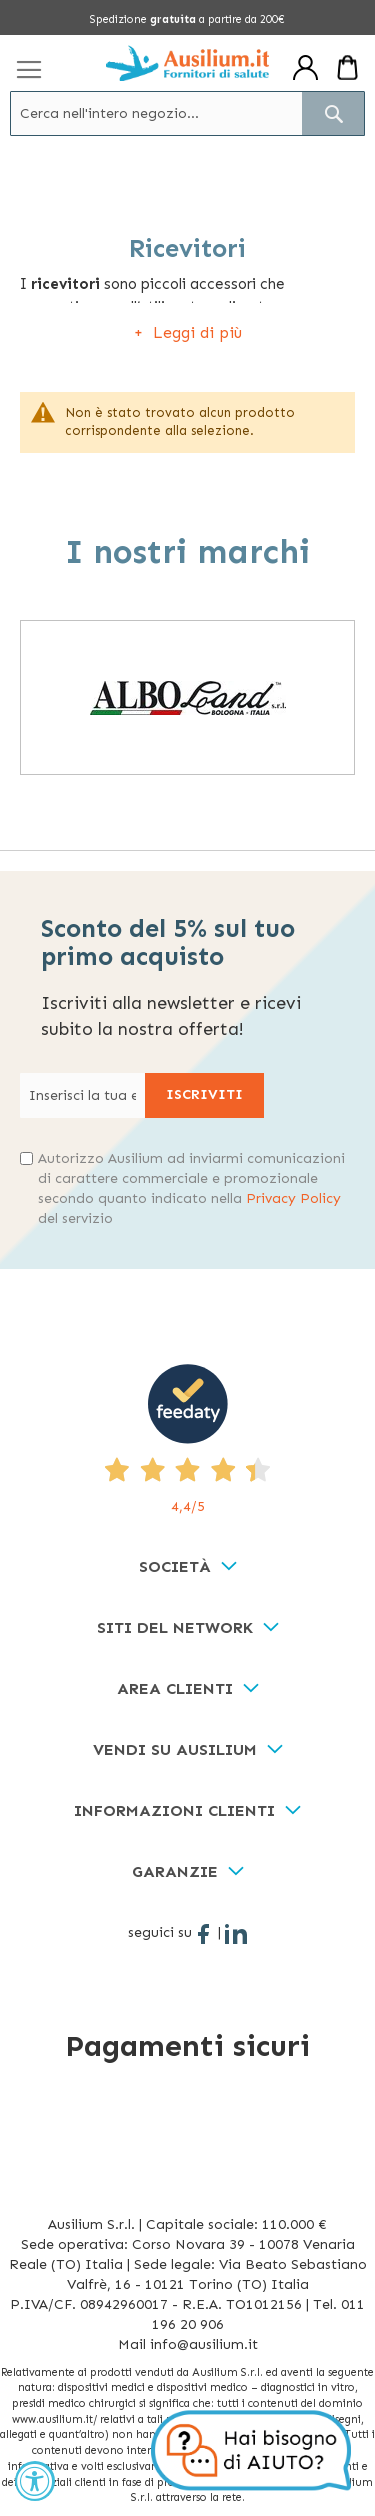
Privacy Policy (293, 1198)
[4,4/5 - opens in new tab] (187, 1440)
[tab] (187, 1567)
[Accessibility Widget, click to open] (35, 2481)
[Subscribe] (204, 1095)
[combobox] (187, 113)
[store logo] (187, 63)
